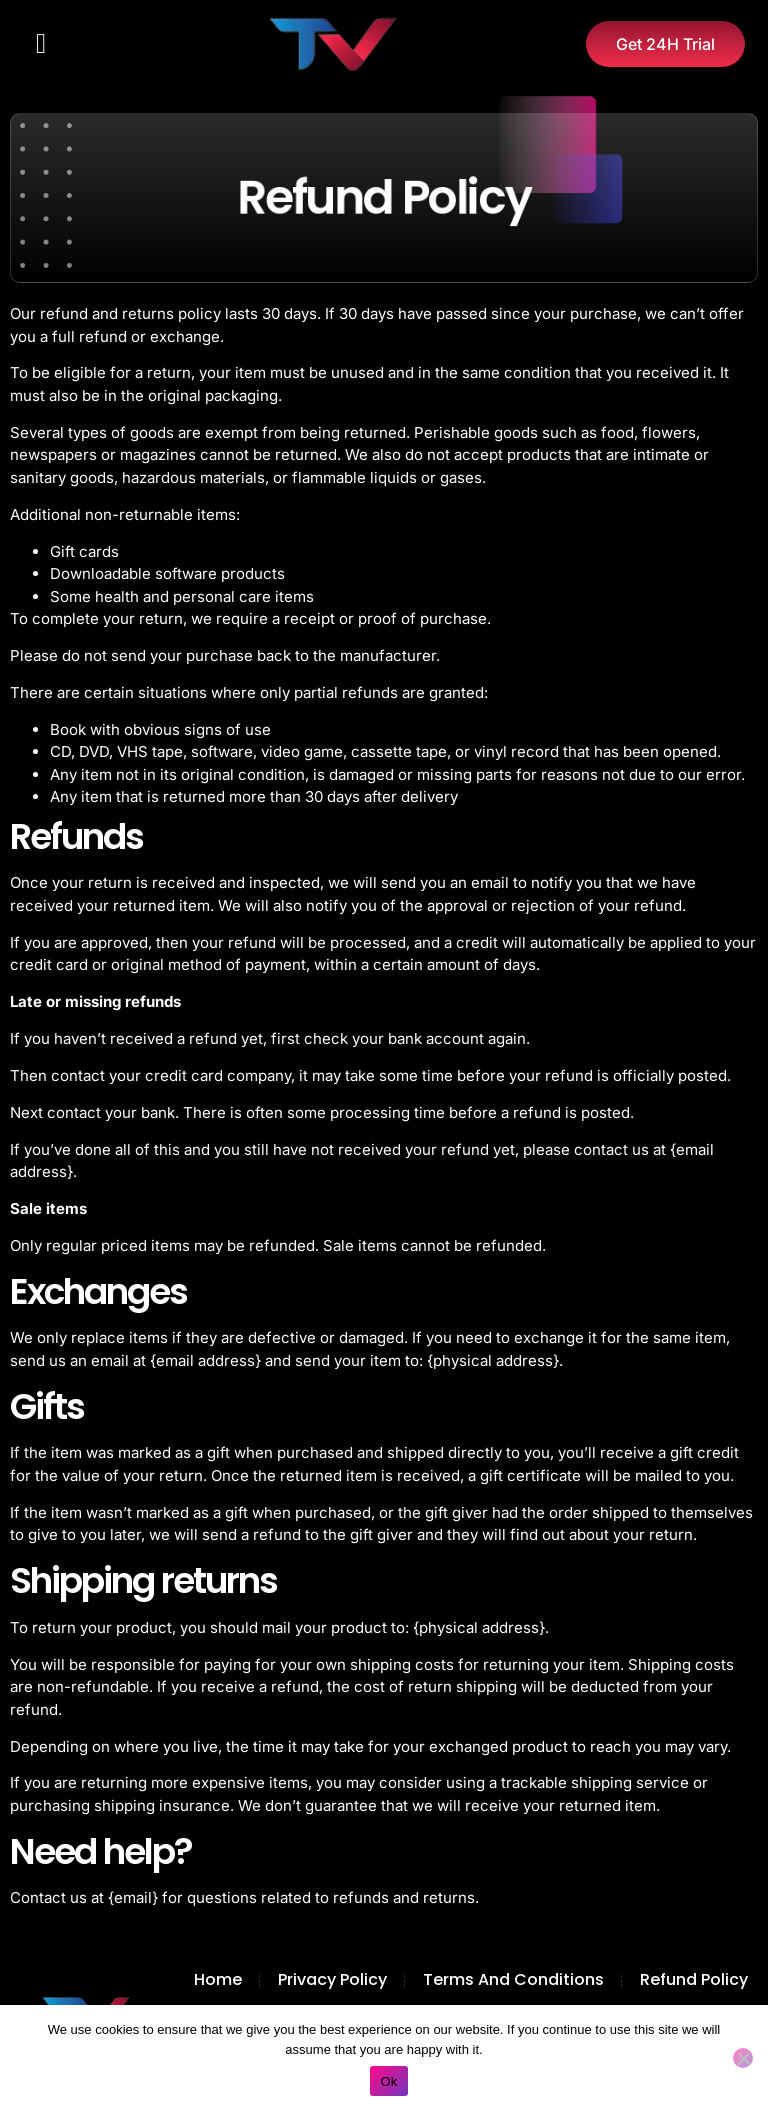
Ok (388, 2081)
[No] (743, 2058)
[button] (41, 44)
